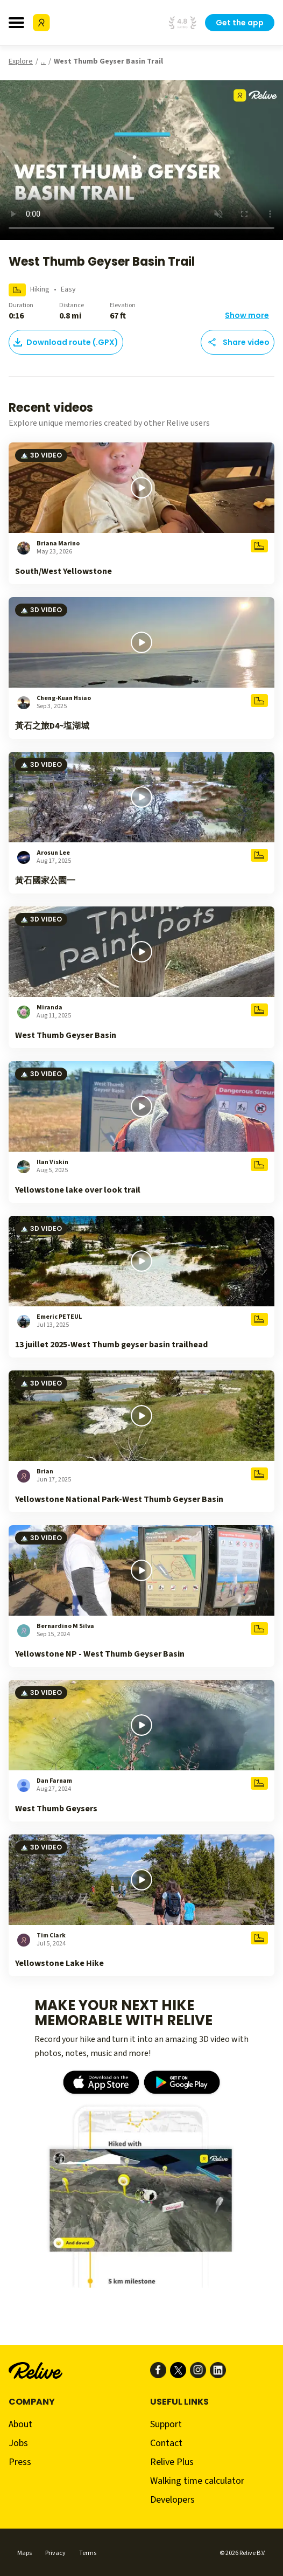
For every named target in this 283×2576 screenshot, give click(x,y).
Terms (87, 2553)
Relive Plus (172, 2462)
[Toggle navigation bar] (16, 22)
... (43, 61)
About (20, 2424)
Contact (166, 2443)
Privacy (55, 2553)
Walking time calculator (197, 2481)
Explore (21, 61)
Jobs (18, 2443)
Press (20, 2462)
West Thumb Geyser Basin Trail (108, 61)
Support (166, 2424)
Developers (172, 2499)
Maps (24, 2553)
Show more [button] (247, 315)
